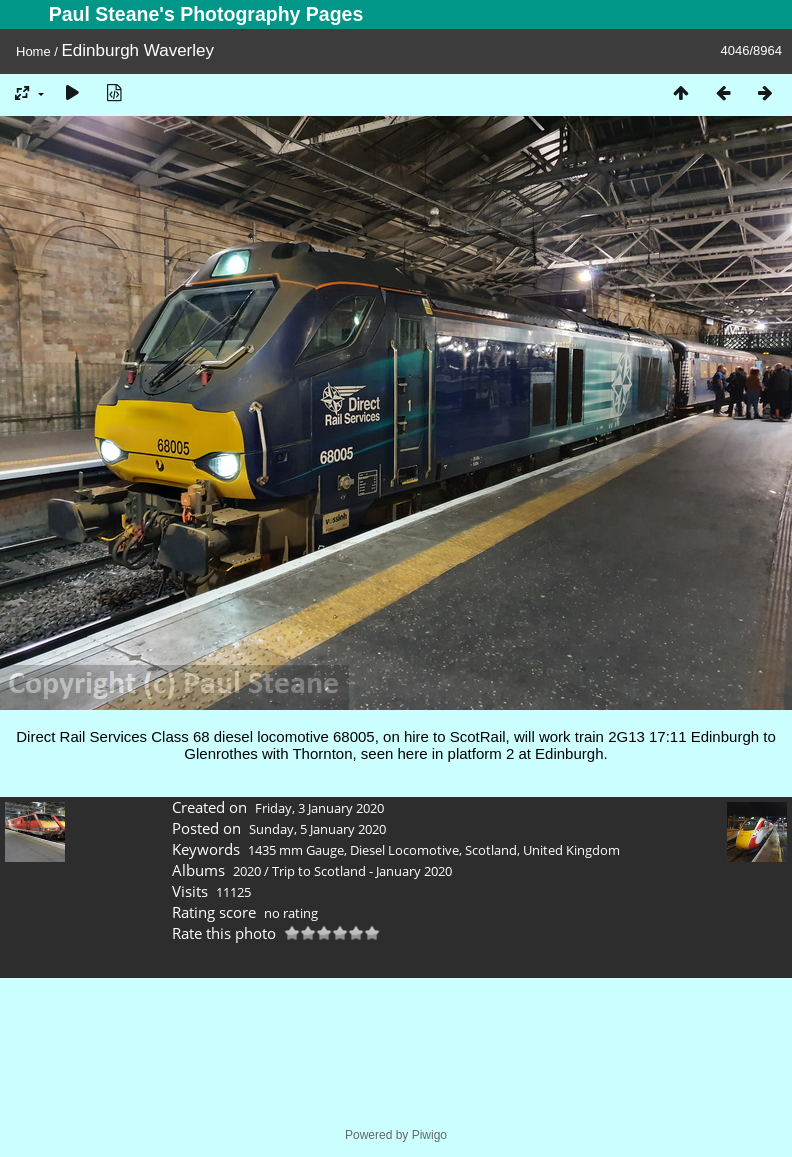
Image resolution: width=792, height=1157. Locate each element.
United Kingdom (571, 850)
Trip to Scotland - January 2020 (362, 871)
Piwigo (429, 1135)
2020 (247, 871)
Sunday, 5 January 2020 (317, 829)
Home (33, 51)
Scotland (491, 850)
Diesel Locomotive (404, 850)
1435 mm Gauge (296, 850)
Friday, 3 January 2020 (319, 808)
